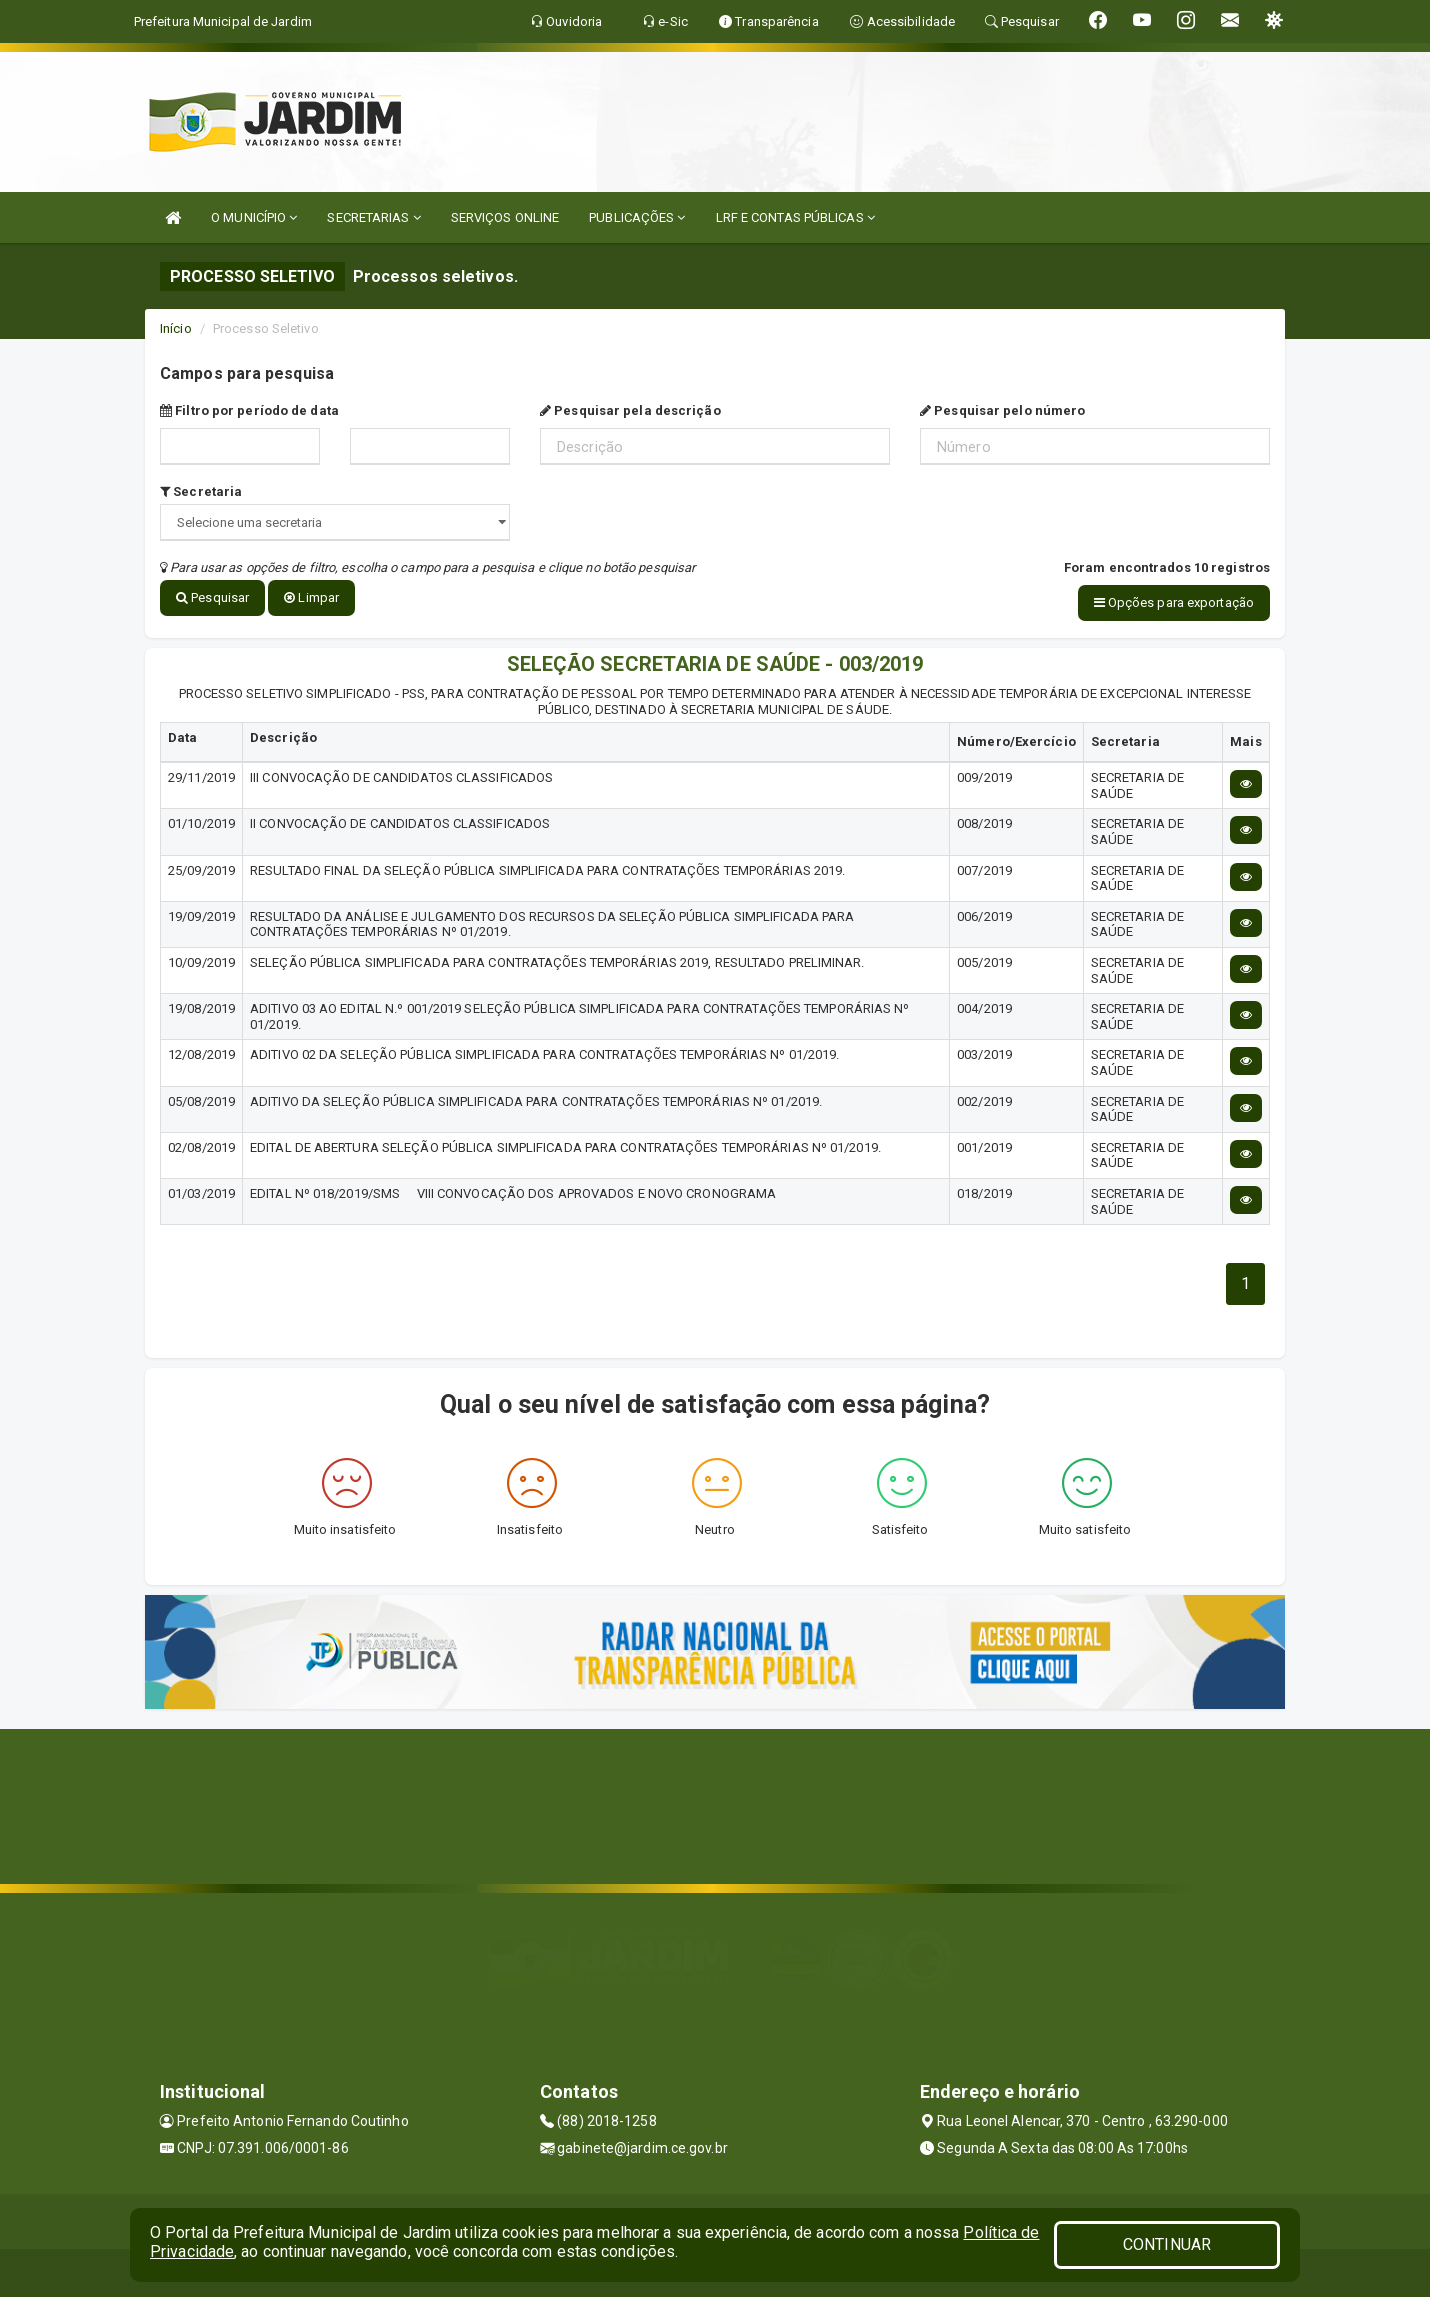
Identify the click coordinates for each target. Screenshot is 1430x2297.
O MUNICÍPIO (254, 217)
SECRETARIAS (373, 217)
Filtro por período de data (249, 410)
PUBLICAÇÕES (637, 217)
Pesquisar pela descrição (630, 410)
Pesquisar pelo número (1002, 410)
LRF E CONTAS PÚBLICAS (795, 217)
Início (176, 328)
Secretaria (201, 491)
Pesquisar (212, 597)
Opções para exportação (1174, 602)
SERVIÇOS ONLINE (505, 217)
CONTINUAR (1167, 2244)
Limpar (311, 597)
